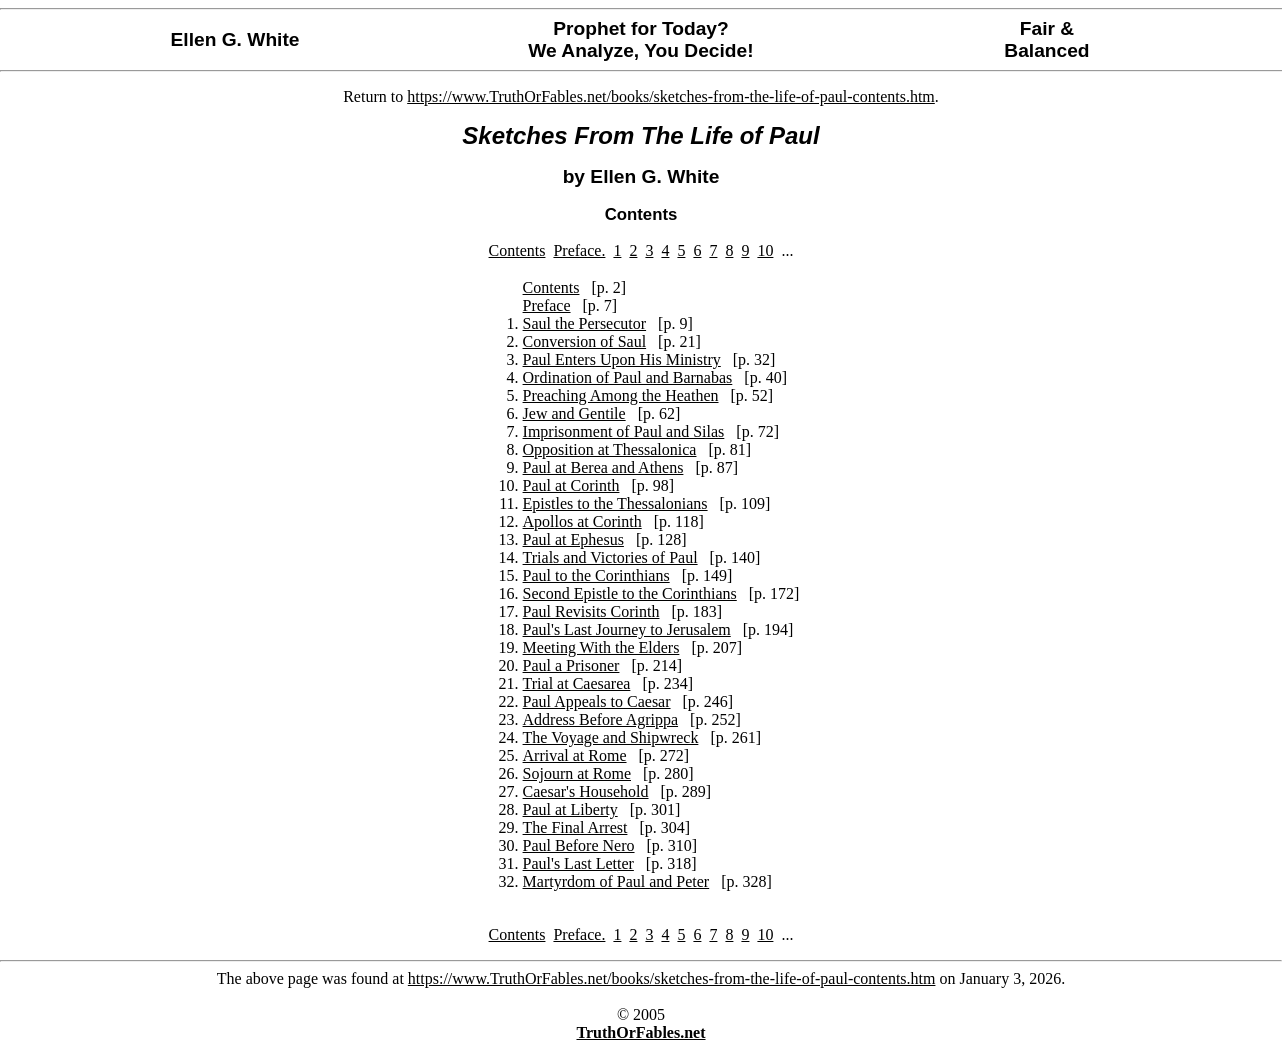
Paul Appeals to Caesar (597, 701)
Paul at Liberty (570, 809)
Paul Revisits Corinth (591, 611)
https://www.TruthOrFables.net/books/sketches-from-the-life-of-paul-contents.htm (671, 96)
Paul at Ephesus (573, 539)
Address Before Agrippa (601, 719)
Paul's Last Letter (578, 863)
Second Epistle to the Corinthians (630, 593)
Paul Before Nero (579, 845)
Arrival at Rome (575, 755)
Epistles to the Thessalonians (615, 503)
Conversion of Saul (585, 341)
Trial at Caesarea (577, 683)
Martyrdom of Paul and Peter (616, 881)
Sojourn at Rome (577, 773)
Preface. (579, 250)
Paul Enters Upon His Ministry (622, 359)
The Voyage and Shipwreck (611, 737)
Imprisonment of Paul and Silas (624, 431)
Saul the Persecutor (585, 323)
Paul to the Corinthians (596, 575)
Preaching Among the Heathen (621, 395)
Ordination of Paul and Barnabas (628, 377)
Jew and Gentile (574, 413)
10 (765, 250)
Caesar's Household (586, 791)
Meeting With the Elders (601, 647)
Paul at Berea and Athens (603, 467)
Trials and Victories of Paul (610, 557)
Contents (517, 250)
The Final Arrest (575, 827)
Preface (547, 305)
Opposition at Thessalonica (610, 449)
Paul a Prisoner (571, 665)
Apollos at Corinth (582, 521)
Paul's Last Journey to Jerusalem (627, 629)
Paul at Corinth (571, 485)
